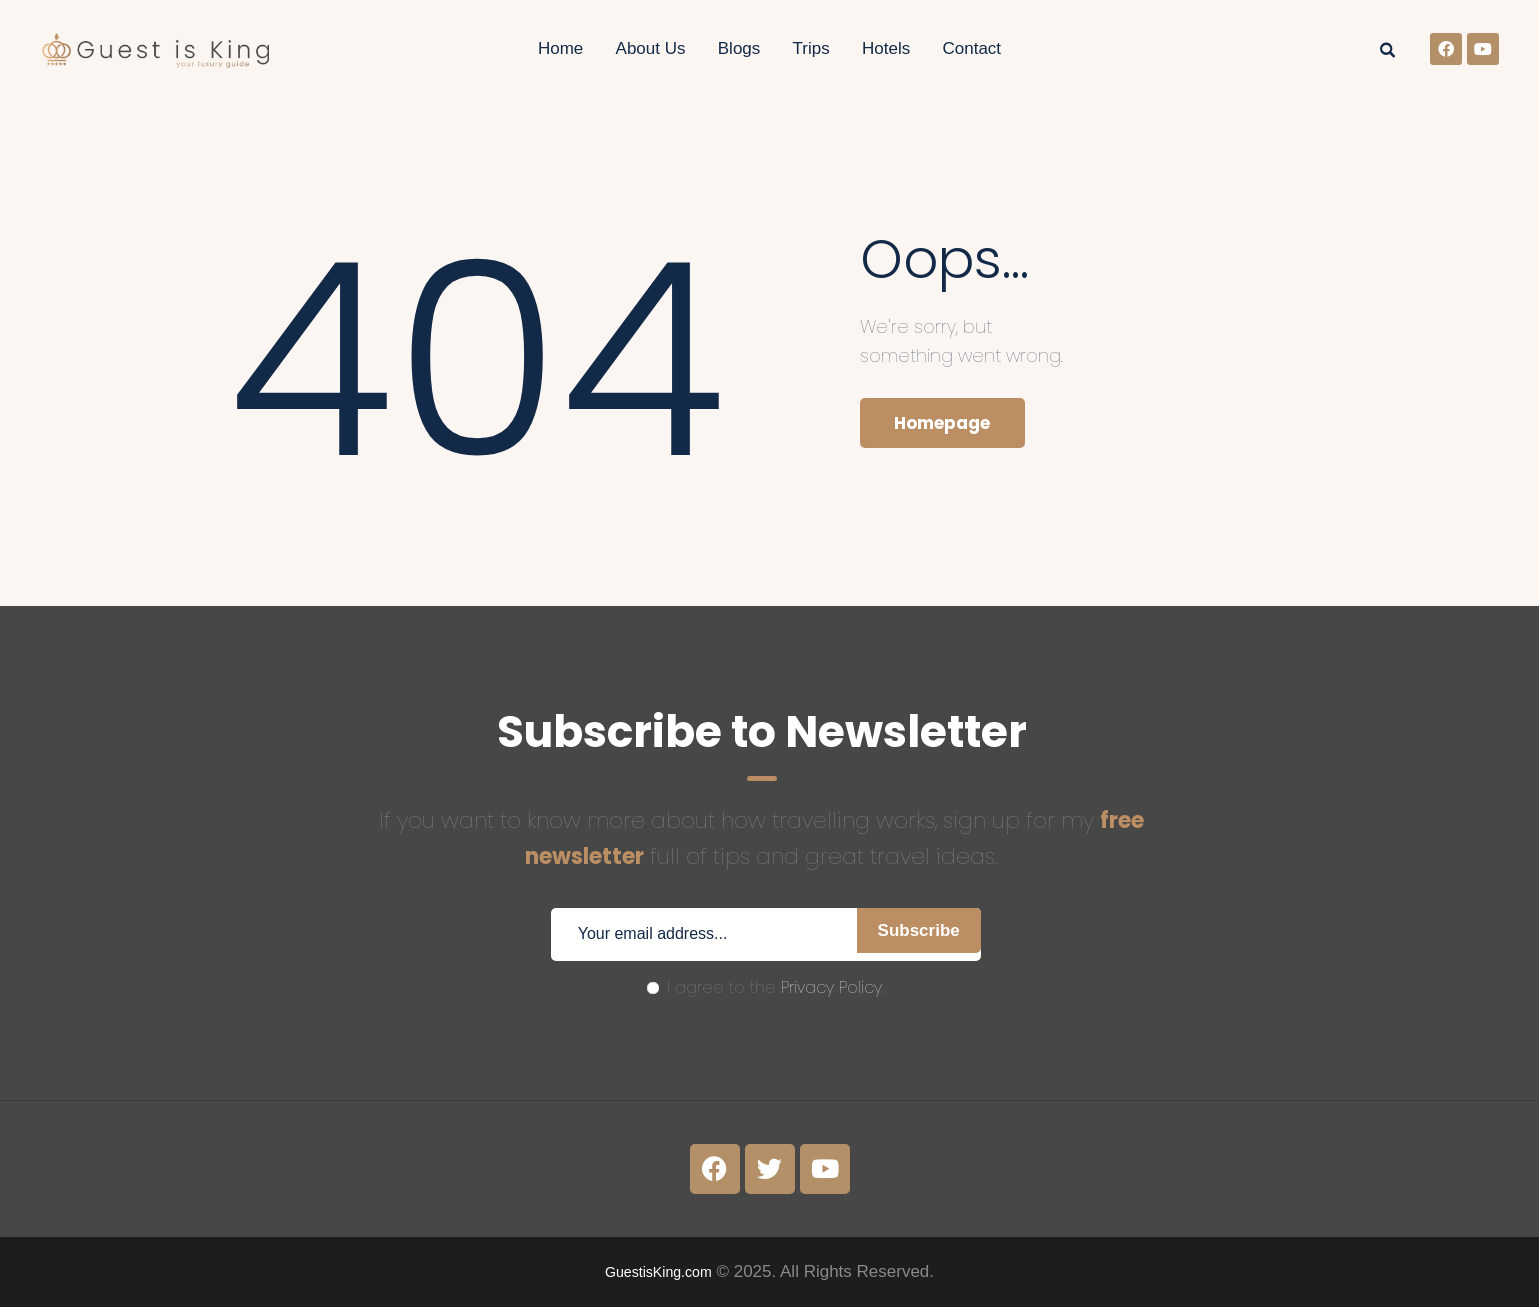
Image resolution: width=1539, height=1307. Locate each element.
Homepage (953, 426)
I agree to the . (765, 987)
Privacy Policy (831, 987)
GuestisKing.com (658, 1271)
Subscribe (909, 934)
